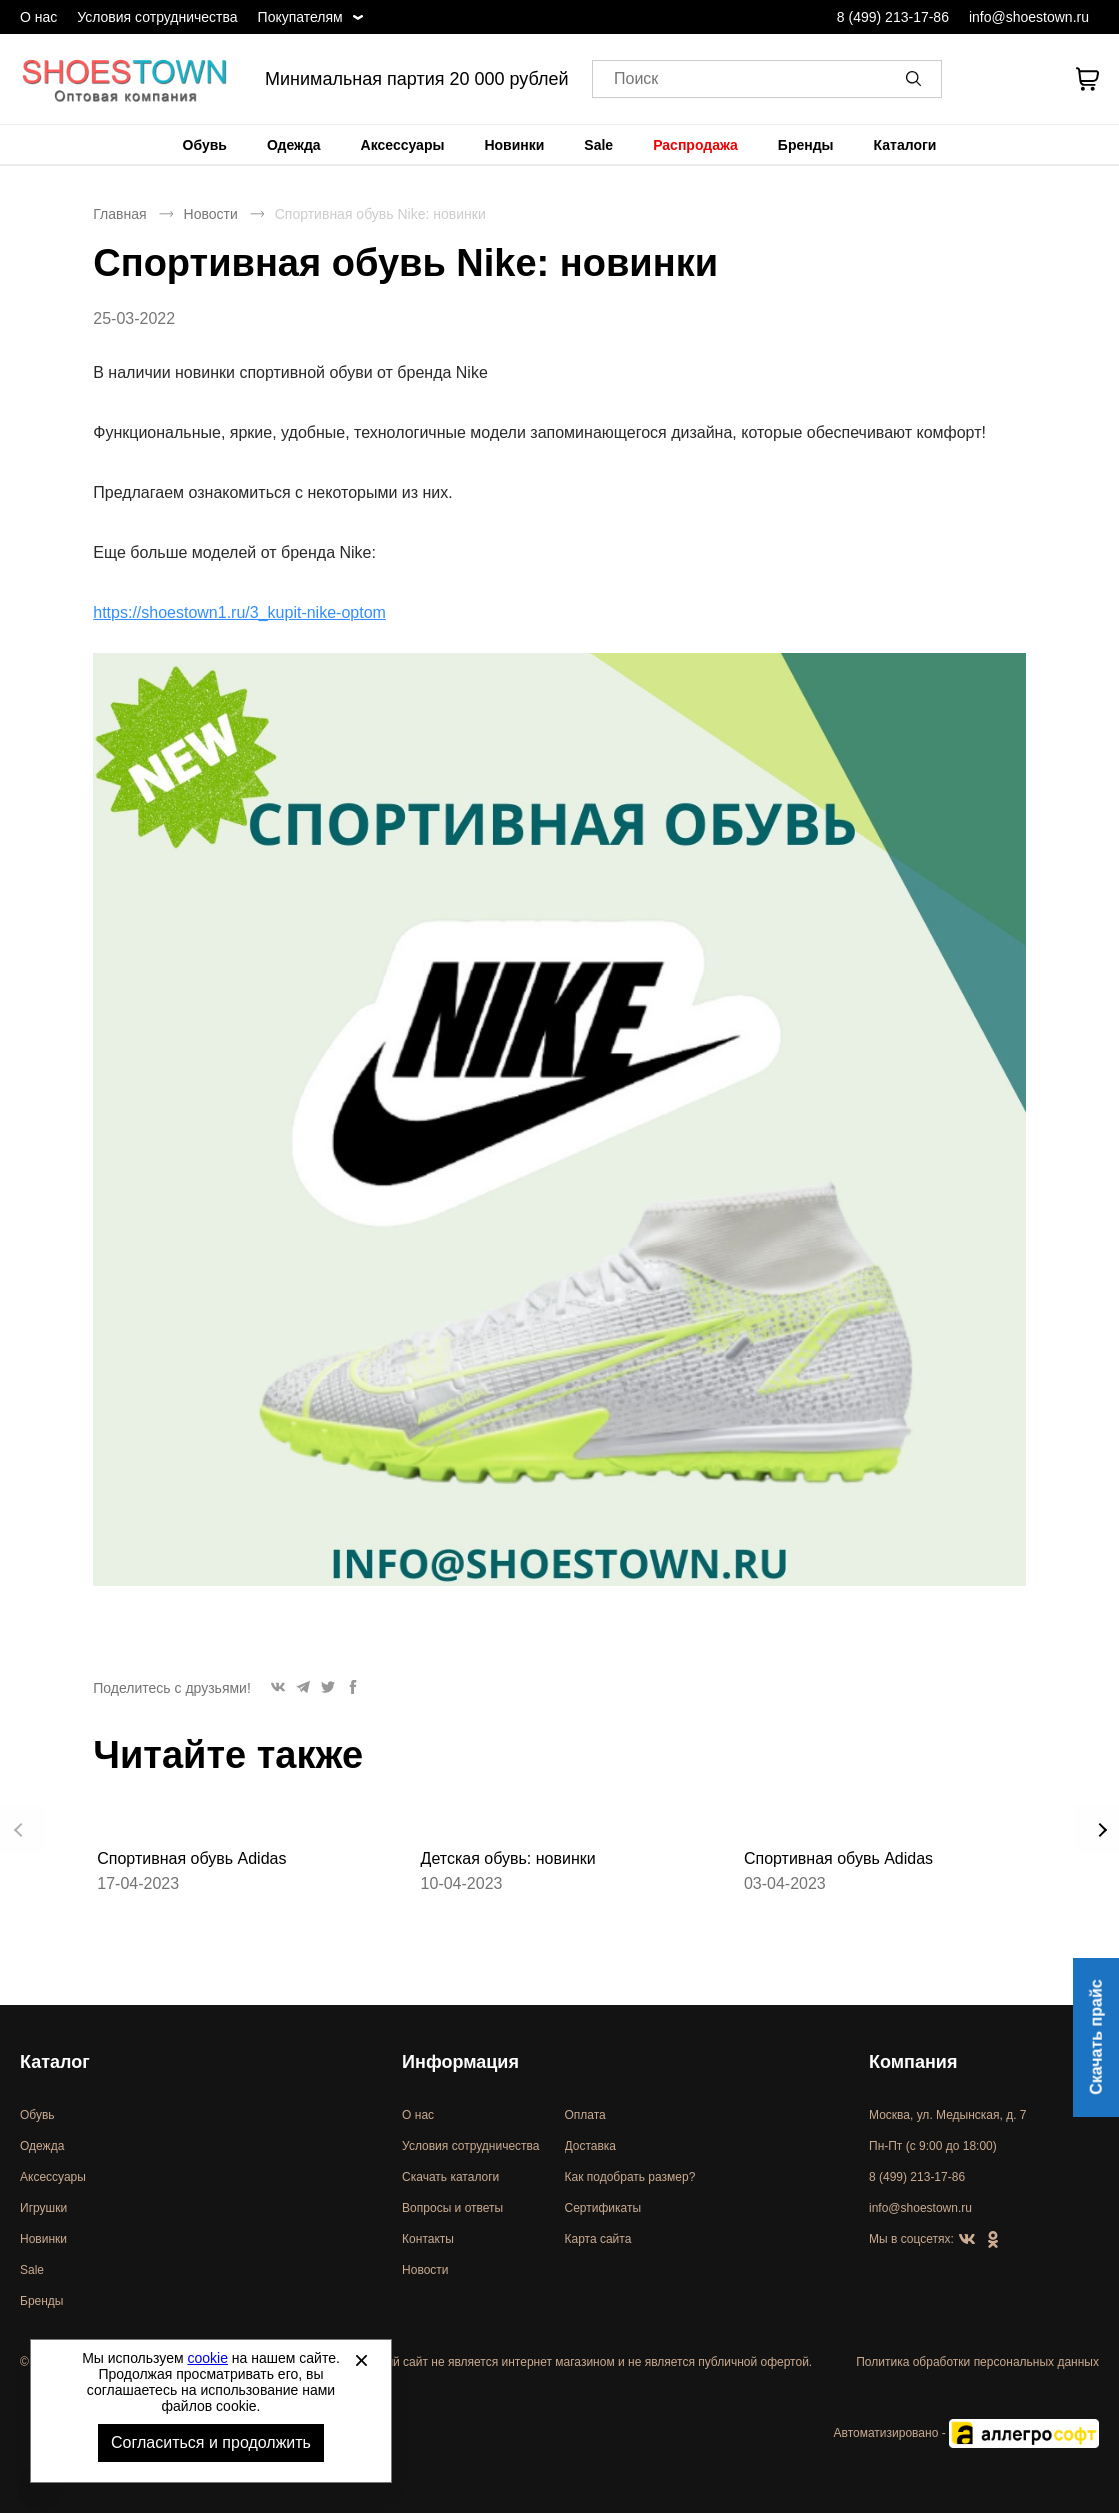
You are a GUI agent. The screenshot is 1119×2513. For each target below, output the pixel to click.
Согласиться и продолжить (211, 2442)
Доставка (591, 2146)
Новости (211, 214)
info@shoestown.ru (1029, 17)
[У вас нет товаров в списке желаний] (1032, 79)
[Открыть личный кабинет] (981, 79)
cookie (208, 2358)
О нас (38, 17)
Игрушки (43, 2208)
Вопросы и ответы (452, 2208)
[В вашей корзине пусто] (1087, 79)
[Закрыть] (361, 2360)
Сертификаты (603, 2208)
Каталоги (905, 145)
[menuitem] (205, 145)
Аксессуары (403, 145)
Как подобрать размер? (630, 2177)
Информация (460, 2062)
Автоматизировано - (966, 2433)
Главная (119, 214)
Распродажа (695, 145)
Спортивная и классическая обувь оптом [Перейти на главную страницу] (125, 79)
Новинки (514, 145)
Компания (913, 2062)
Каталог (55, 2062)
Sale (598, 145)
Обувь (205, 145)
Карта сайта (598, 2239)
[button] (917, 79)
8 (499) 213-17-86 (893, 17)
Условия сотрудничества (157, 17)
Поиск (636, 79)
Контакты (428, 2239)
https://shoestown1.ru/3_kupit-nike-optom (239, 612)
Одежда (294, 145)
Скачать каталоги (450, 2177)
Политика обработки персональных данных (977, 2362)
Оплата (585, 2115)
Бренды (806, 145)
